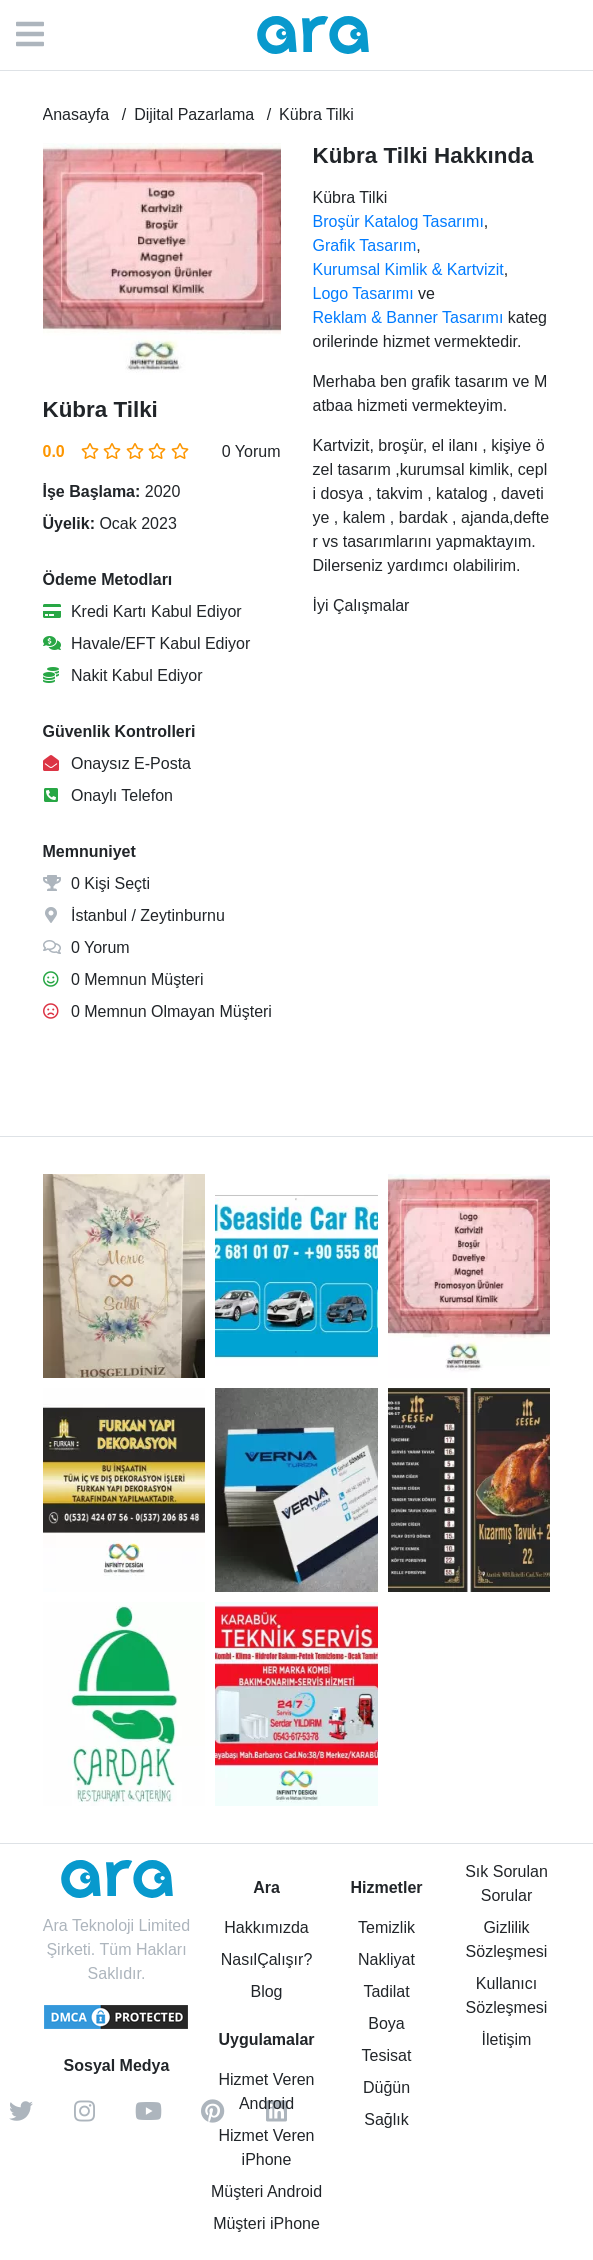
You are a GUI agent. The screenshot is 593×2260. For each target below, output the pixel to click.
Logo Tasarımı (363, 293)
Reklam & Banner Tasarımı (408, 317)
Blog (266, 1991)
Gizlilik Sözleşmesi (507, 1939)
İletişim (507, 2039)
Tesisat (387, 2055)
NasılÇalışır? (267, 1959)
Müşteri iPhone (266, 2223)
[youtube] (149, 2118)
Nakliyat (386, 1959)
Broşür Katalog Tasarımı (398, 221)
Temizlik (386, 1927)
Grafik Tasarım (365, 245)
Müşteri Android (266, 2191)
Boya (386, 2023)
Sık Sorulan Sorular (506, 1883)
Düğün (386, 2087)
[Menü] (40, 35)
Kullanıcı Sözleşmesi (507, 1995)
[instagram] (85, 2118)
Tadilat (386, 1991)
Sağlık (386, 2119)
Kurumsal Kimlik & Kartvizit (408, 269)
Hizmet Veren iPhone (266, 2147)
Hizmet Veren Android (266, 2091)
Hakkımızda (266, 1927)
